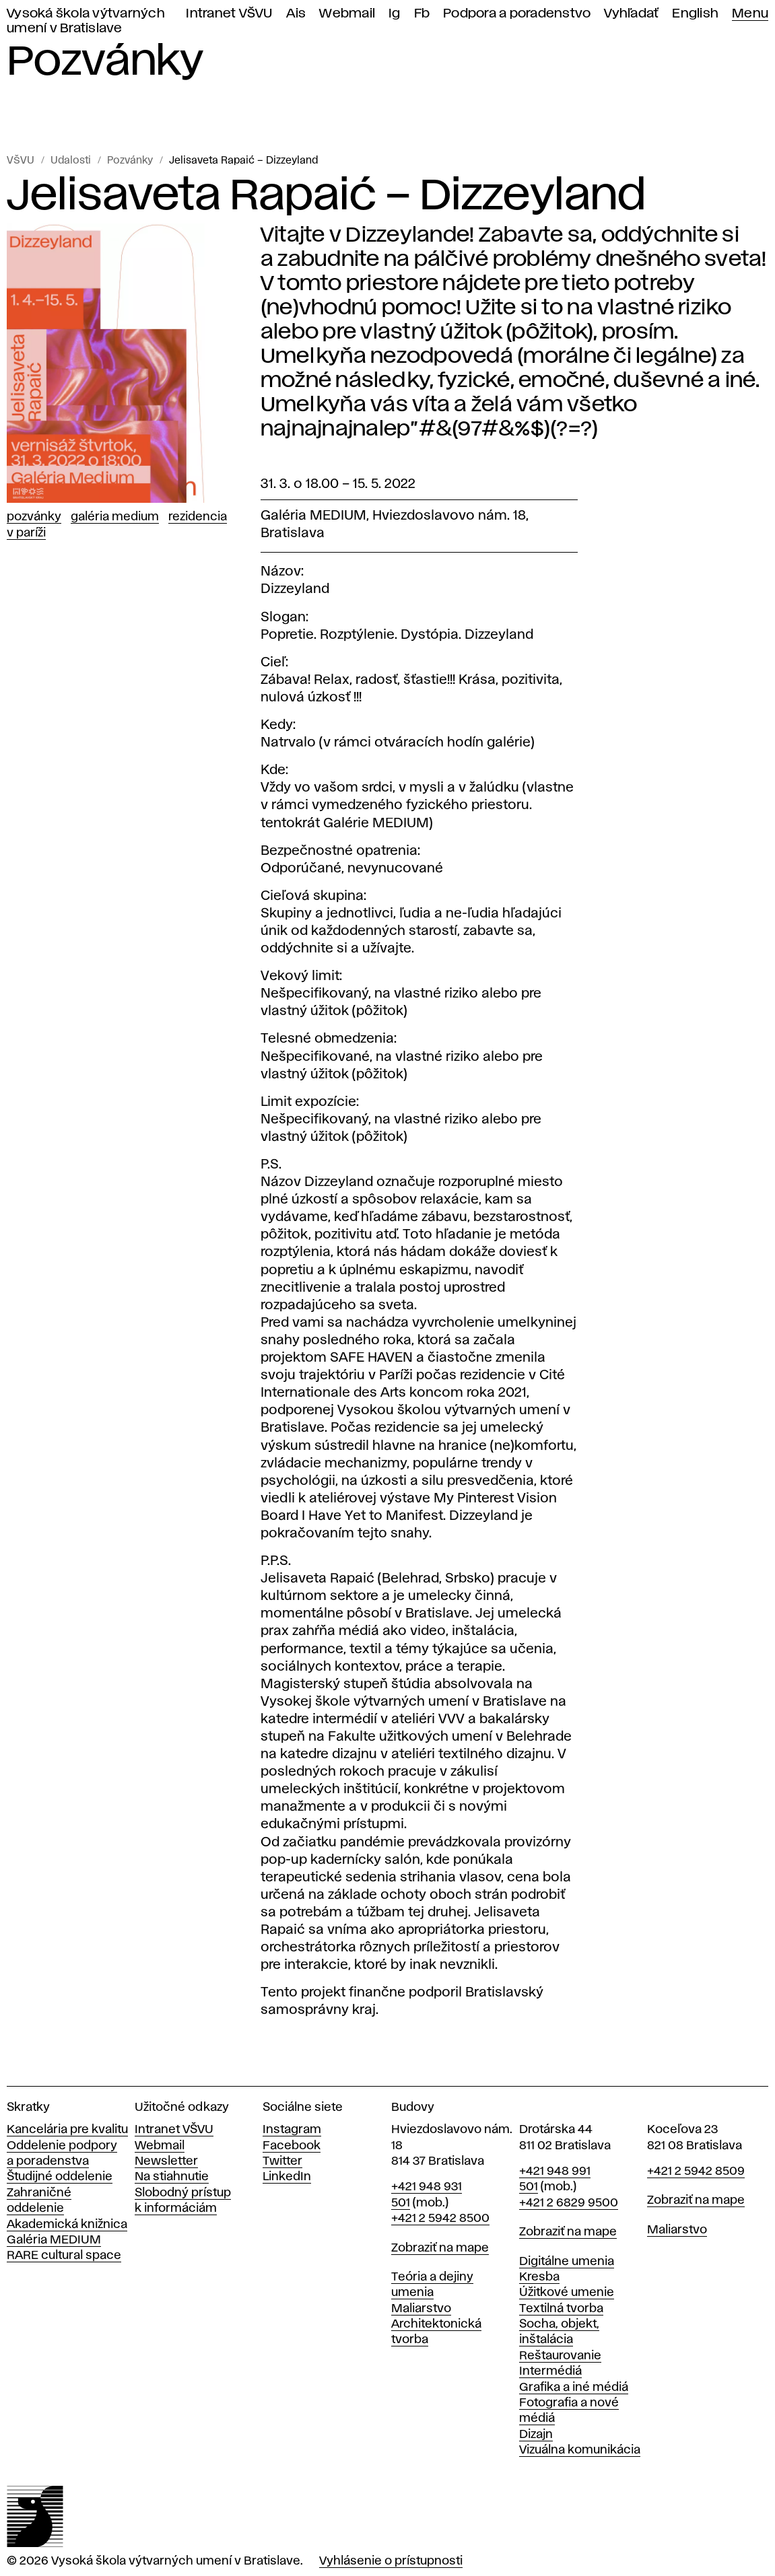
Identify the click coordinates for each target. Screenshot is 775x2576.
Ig (395, 14)
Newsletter (166, 2161)
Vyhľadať (631, 14)
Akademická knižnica (67, 2224)
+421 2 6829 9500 (568, 2203)
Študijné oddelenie (59, 2176)
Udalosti (70, 161)
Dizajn (536, 2434)
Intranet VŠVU (229, 14)
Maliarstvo (421, 2308)
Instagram (292, 2129)
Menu (750, 14)
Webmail (347, 14)
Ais (296, 14)
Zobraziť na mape (440, 2248)
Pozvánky (130, 161)
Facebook (292, 2145)
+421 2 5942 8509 (696, 2171)
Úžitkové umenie (566, 2292)
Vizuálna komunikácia (579, 2450)
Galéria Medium (115, 517)
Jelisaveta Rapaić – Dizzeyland (243, 161)
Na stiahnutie (172, 2176)
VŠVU (20, 161)
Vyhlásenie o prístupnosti (391, 2561)
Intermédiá (550, 2371)
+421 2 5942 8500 (440, 2218)
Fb (422, 14)
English (695, 14)
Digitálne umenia (566, 2261)
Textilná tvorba (561, 2308)
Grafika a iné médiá (573, 2387)
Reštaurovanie (560, 2356)
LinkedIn (287, 2176)
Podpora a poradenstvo (517, 14)
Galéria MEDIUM (54, 2240)
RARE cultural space (64, 2255)
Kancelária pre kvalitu (67, 2129)
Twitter (282, 2161)
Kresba (539, 2277)
